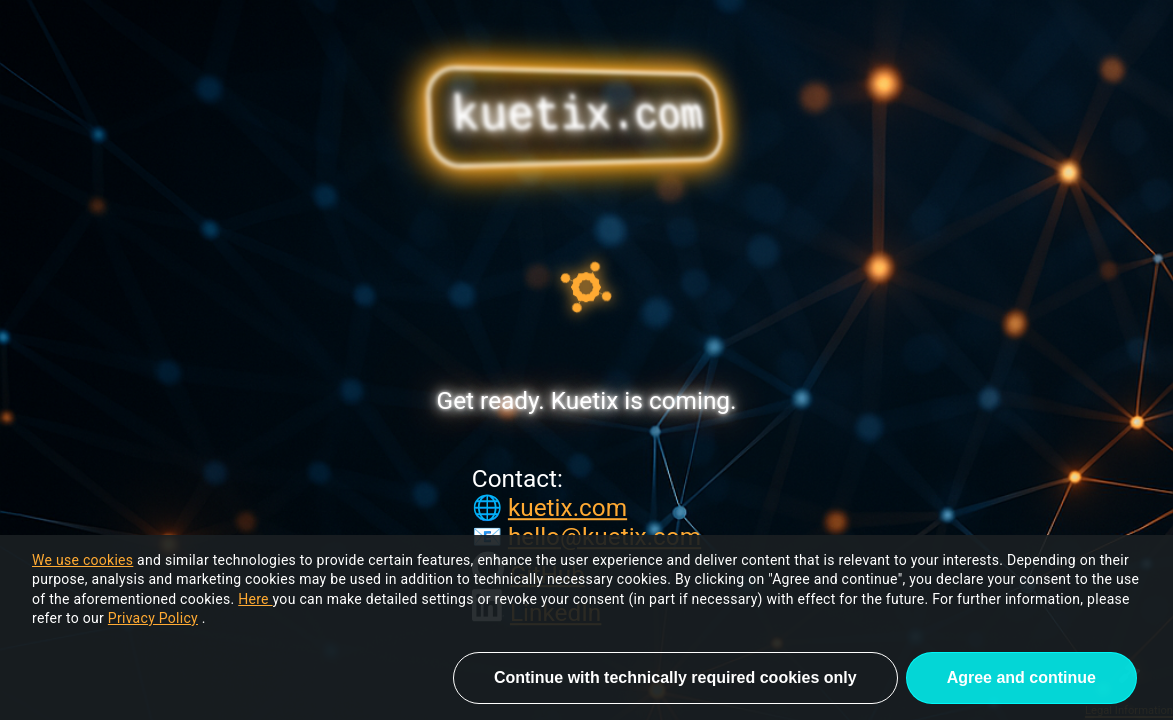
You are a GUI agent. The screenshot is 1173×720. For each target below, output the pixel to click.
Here (255, 599)
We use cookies (82, 560)
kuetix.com (567, 507)
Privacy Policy (153, 618)
